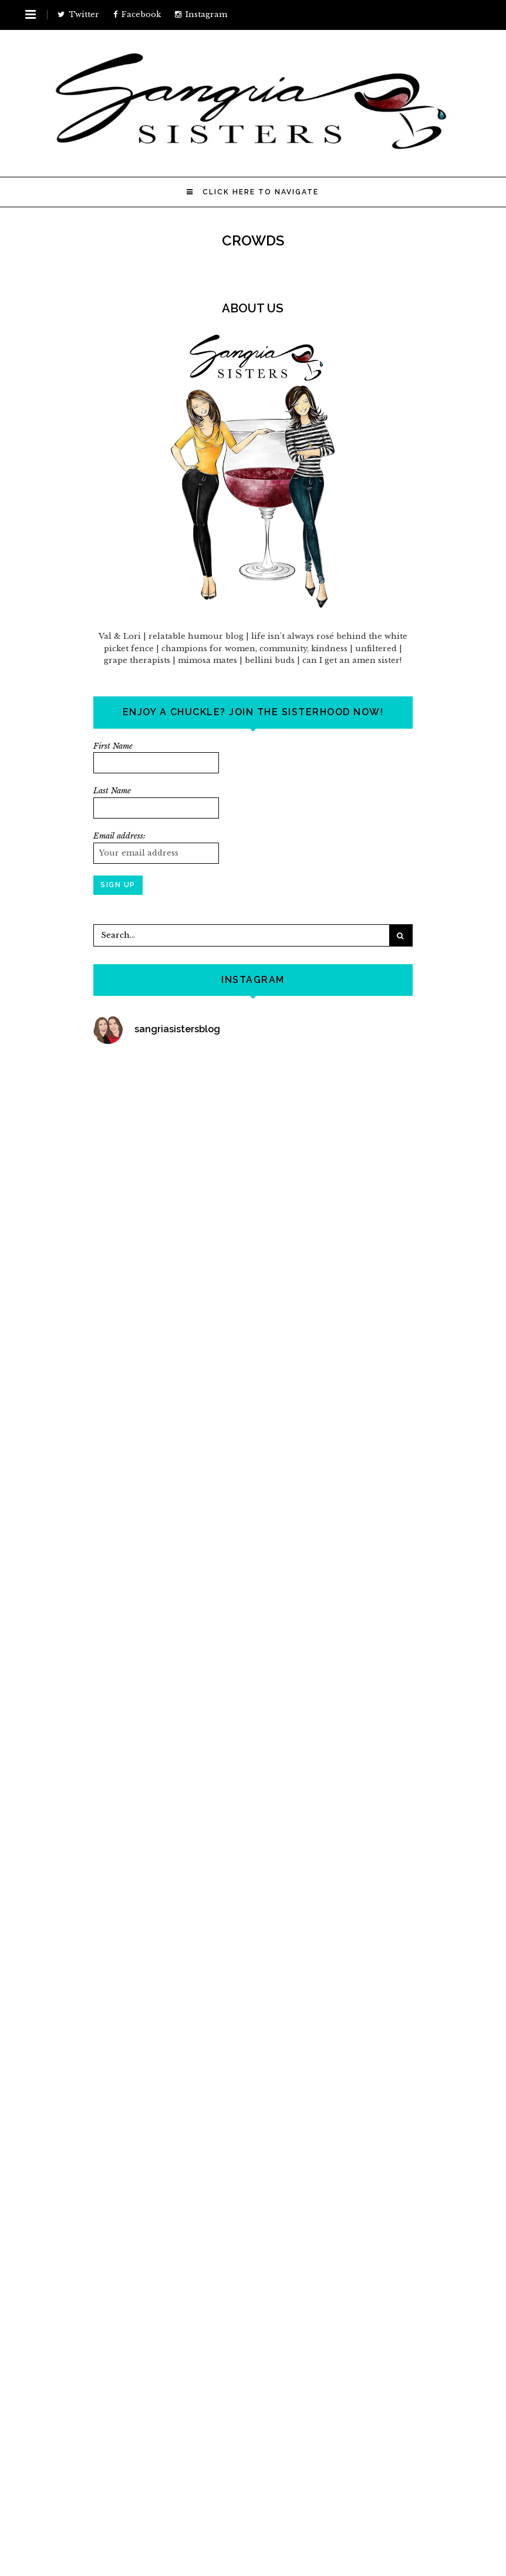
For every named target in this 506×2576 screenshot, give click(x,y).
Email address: (119, 836)
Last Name (112, 791)
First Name (113, 746)
